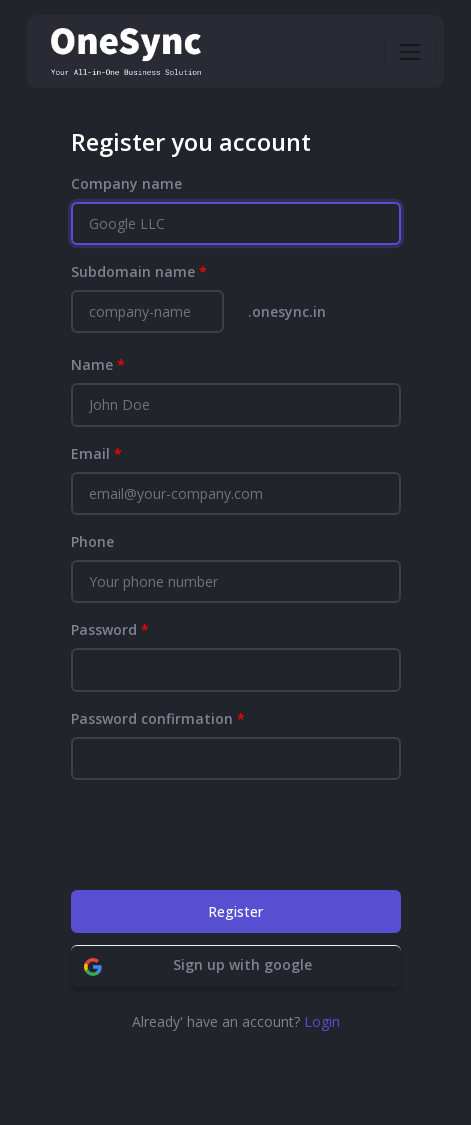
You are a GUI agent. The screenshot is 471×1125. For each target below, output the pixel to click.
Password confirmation (158, 718)
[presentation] (223, 835)
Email (96, 453)
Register (235, 911)
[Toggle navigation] (410, 52)
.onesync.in (287, 311)
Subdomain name (139, 271)
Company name (126, 183)
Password (110, 629)
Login (322, 1021)
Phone (92, 541)
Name (98, 364)
